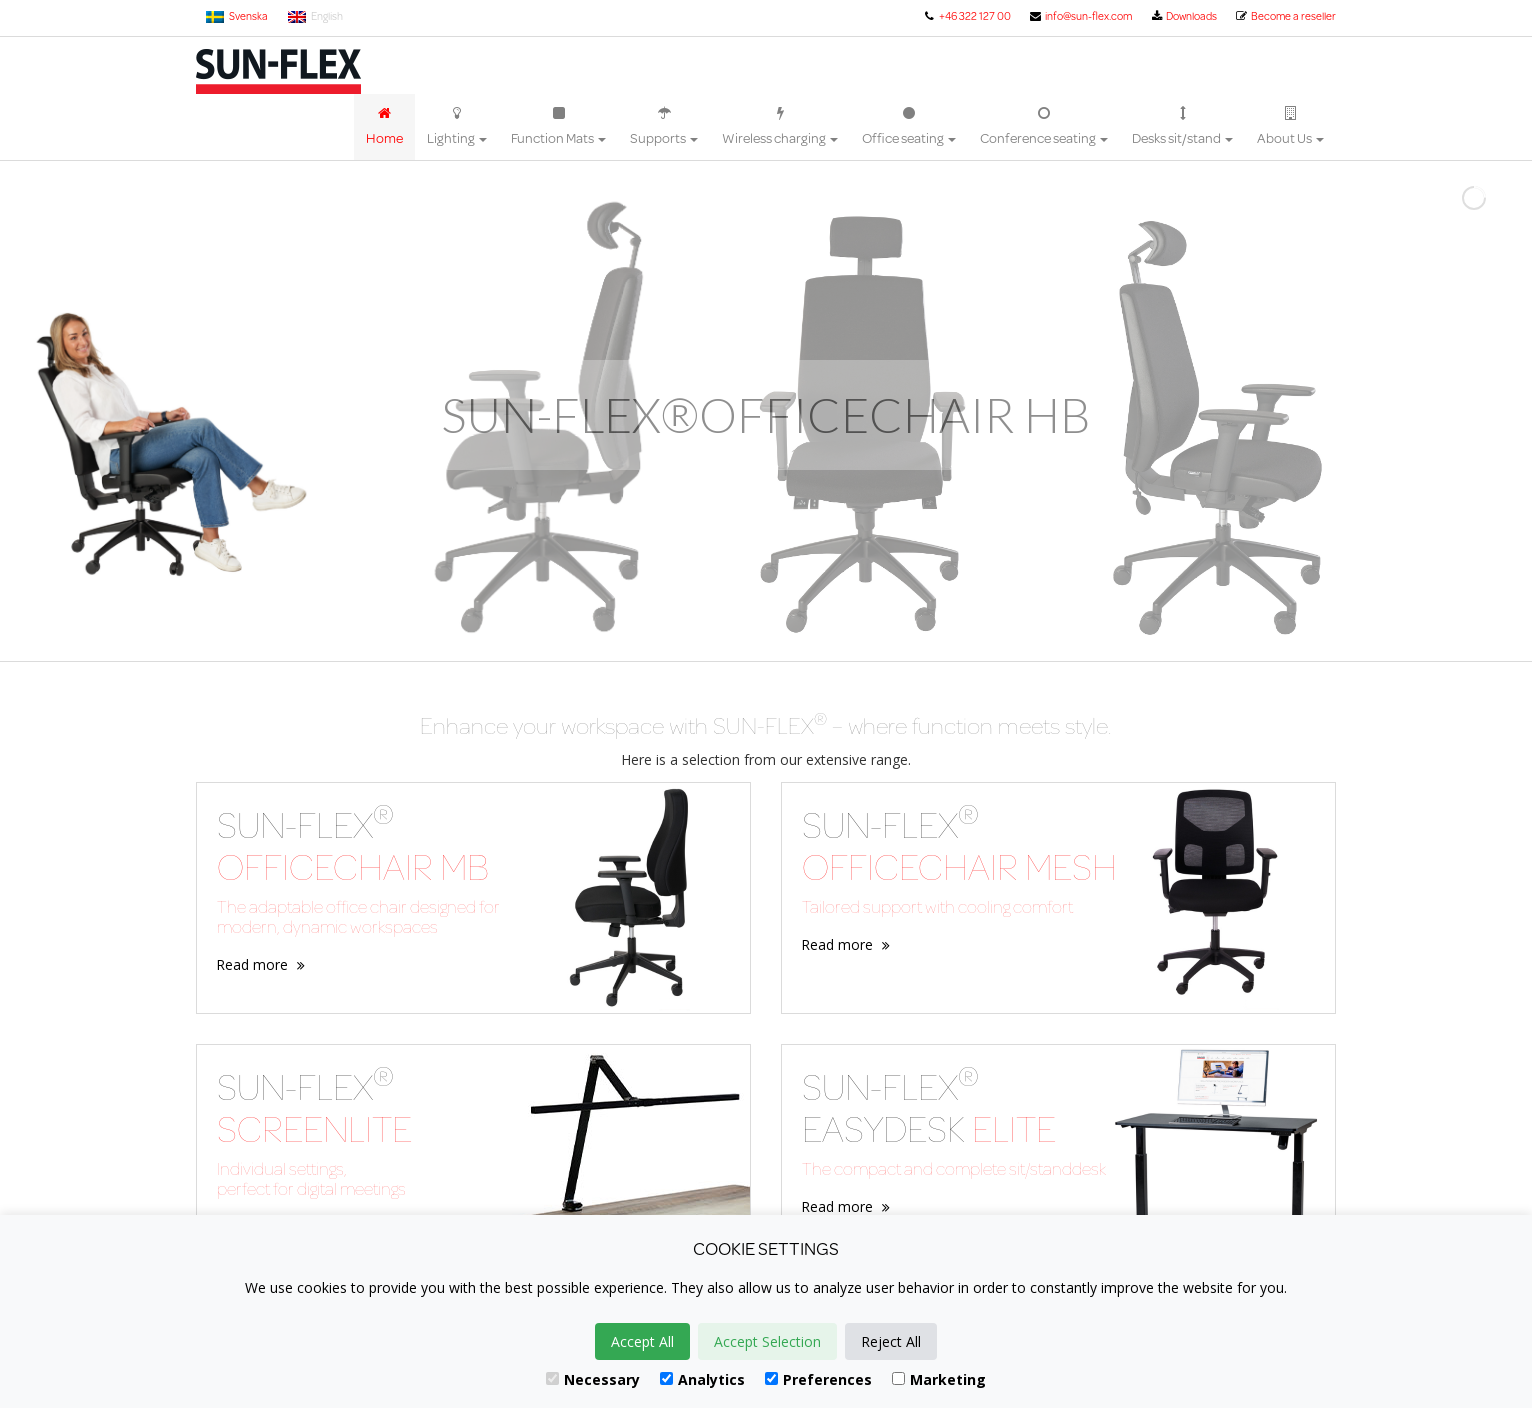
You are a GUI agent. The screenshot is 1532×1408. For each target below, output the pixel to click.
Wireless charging (780, 127)
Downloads (1183, 16)
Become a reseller (1285, 16)
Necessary (593, 1379)
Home (384, 127)
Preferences (818, 1379)
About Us (1290, 127)
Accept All (642, 1341)
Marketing (939, 1379)
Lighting (457, 127)
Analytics (702, 1379)
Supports (664, 127)
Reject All (891, 1341)
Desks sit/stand (1182, 127)
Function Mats (558, 127)
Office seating (909, 127)
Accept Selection (767, 1341)
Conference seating (1044, 127)
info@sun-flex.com (1080, 16)
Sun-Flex (278, 71)
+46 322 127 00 (966, 16)
